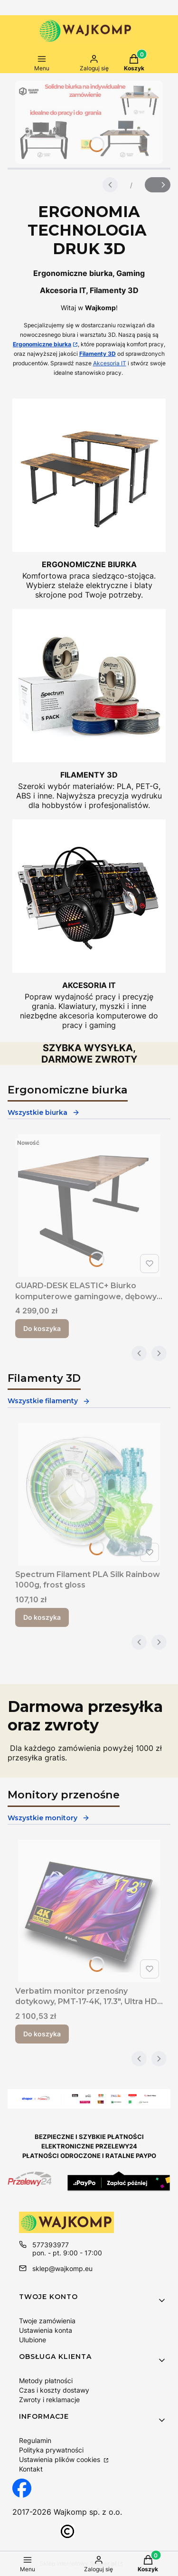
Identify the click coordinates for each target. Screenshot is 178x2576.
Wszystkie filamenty (49, 1401)
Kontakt (31, 2469)
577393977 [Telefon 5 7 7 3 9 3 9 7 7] (50, 2245)
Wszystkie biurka (44, 1112)
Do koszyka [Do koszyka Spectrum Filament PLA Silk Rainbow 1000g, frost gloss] (42, 1617)
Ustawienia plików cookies (60, 2459)
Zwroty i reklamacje (49, 2399)
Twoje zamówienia (47, 2321)
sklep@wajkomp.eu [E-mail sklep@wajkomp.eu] (62, 2268)
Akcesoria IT (109, 363)
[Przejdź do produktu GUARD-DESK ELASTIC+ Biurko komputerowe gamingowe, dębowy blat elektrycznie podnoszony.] (89, 1205)
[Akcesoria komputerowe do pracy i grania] (89, 925)
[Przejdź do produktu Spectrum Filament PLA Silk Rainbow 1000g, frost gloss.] (89, 1494)
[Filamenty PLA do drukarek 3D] (89, 709)
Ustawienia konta (45, 2330)
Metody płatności (46, 2380)
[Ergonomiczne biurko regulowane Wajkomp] (89, 499)
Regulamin (35, 2440)
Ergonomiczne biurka (42, 344)
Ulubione (32, 2340)
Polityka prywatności (51, 2450)
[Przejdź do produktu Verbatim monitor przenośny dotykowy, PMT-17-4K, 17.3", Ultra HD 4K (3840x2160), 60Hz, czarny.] (89, 1911)
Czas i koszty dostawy (54, 2390)
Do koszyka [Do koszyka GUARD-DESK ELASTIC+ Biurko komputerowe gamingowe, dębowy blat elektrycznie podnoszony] (42, 1328)
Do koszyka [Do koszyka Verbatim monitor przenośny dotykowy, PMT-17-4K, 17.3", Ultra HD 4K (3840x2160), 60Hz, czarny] (42, 2034)
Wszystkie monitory (49, 1818)
